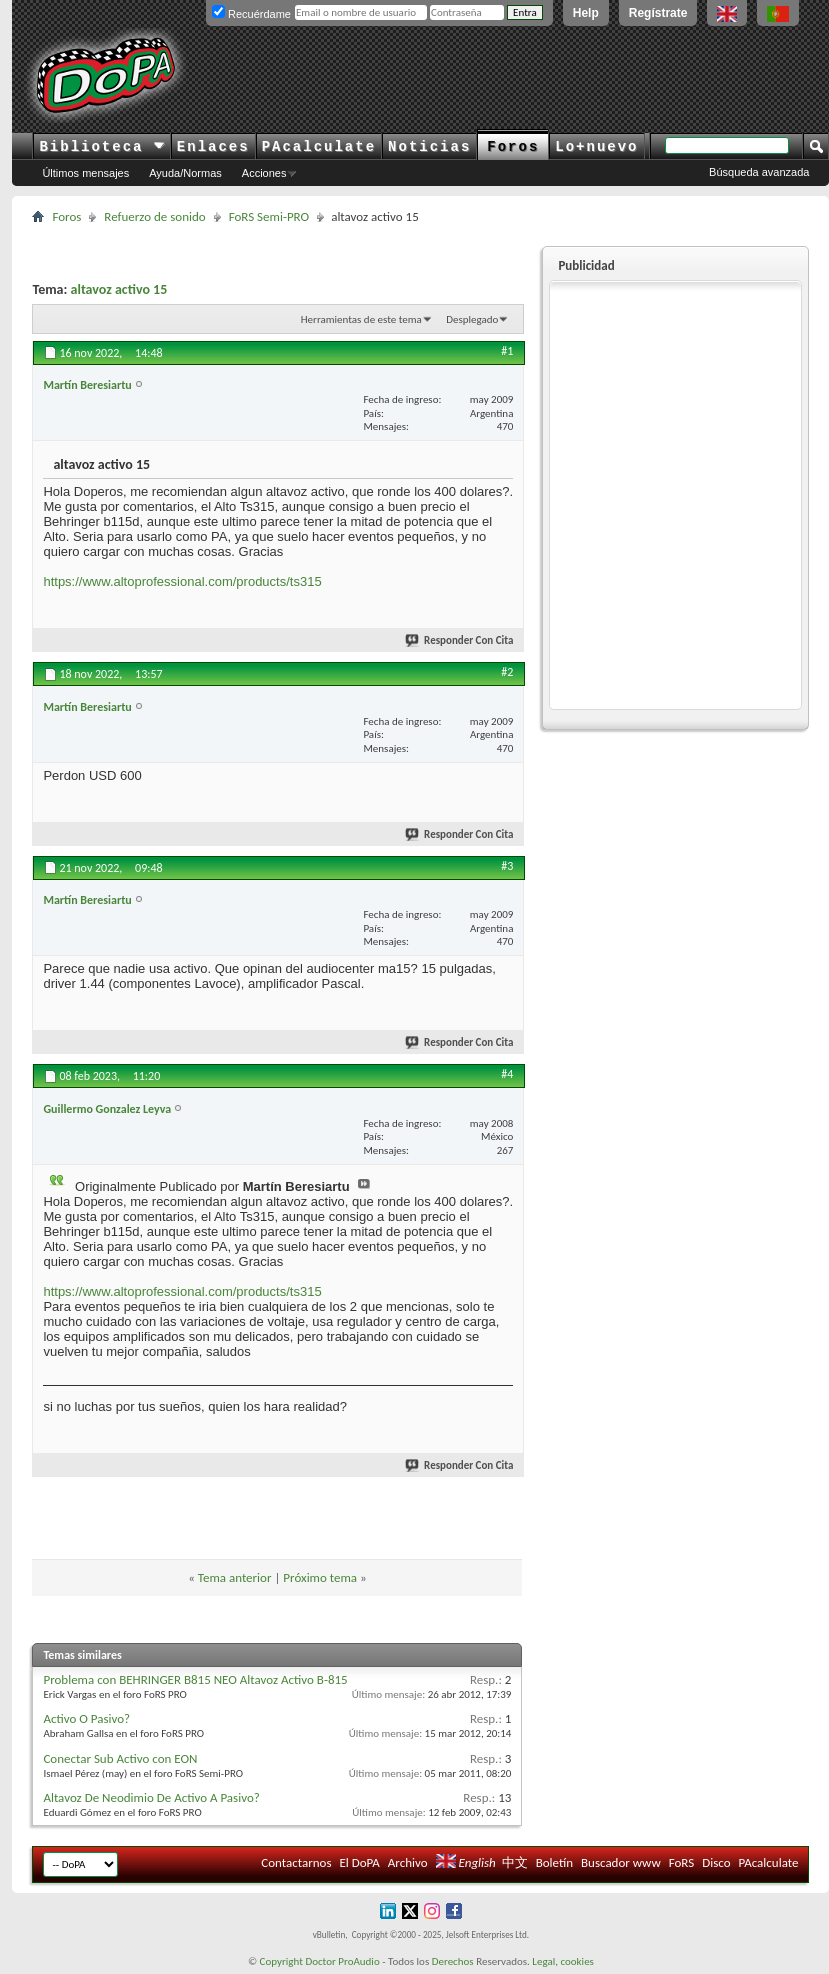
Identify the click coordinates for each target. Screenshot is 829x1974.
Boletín (554, 1862)
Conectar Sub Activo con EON (120, 1758)
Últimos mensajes (85, 173)
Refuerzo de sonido (154, 216)
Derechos (453, 1961)
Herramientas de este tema (361, 319)
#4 (507, 1074)
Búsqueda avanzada (759, 172)
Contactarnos (296, 1862)
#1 (507, 351)
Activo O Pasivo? (86, 1718)
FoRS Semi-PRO (269, 216)
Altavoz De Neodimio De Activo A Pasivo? (151, 1797)
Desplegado (472, 319)
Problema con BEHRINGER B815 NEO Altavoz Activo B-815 (195, 1679)
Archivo (408, 1862)
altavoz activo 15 (119, 289)
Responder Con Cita (460, 640)
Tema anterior (235, 1577)
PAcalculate (319, 147)
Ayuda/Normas (185, 173)
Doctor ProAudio (342, 1961)
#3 (507, 866)
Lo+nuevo (596, 147)
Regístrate (658, 13)
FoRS (682, 1862)
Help (586, 13)
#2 (507, 672)
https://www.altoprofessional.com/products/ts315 (182, 581)
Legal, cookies (563, 1961)
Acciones (264, 173)
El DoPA (359, 1862)
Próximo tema (320, 1577)
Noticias (429, 147)
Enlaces (213, 147)
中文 (515, 1862)
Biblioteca (101, 147)
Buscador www (621, 1862)
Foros (513, 147)
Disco (716, 1862)
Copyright (281, 1961)
